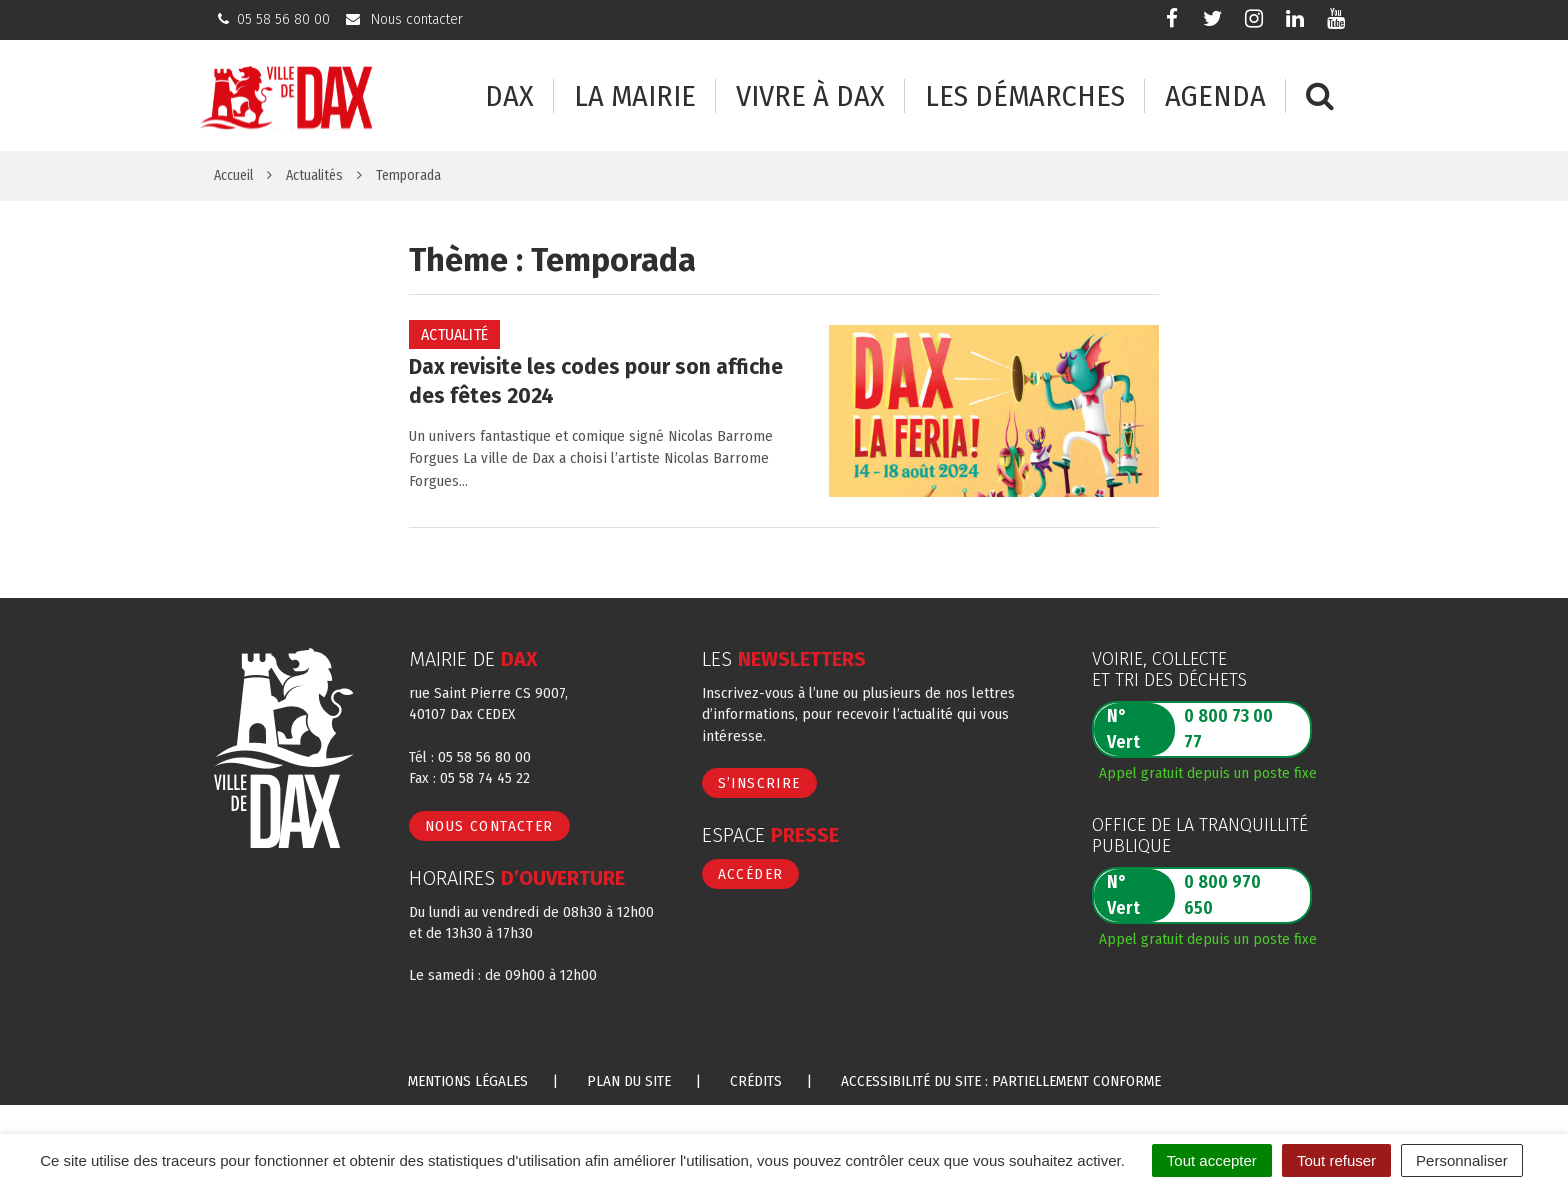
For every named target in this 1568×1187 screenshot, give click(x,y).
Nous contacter (489, 826)
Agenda (1215, 96)
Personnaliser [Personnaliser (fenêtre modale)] (1462, 1160)
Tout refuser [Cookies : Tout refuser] (1336, 1160)
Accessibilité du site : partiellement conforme (1001, 1081)
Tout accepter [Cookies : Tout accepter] (1212, 1160)
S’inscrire (759, 783)
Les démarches (1025, 96)
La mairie (635, 96)
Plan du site (629, 1081)
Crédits (756, 1081)
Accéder (751, 874)
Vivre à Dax (810, 96)
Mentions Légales (468, 1081)
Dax (509, 96)
